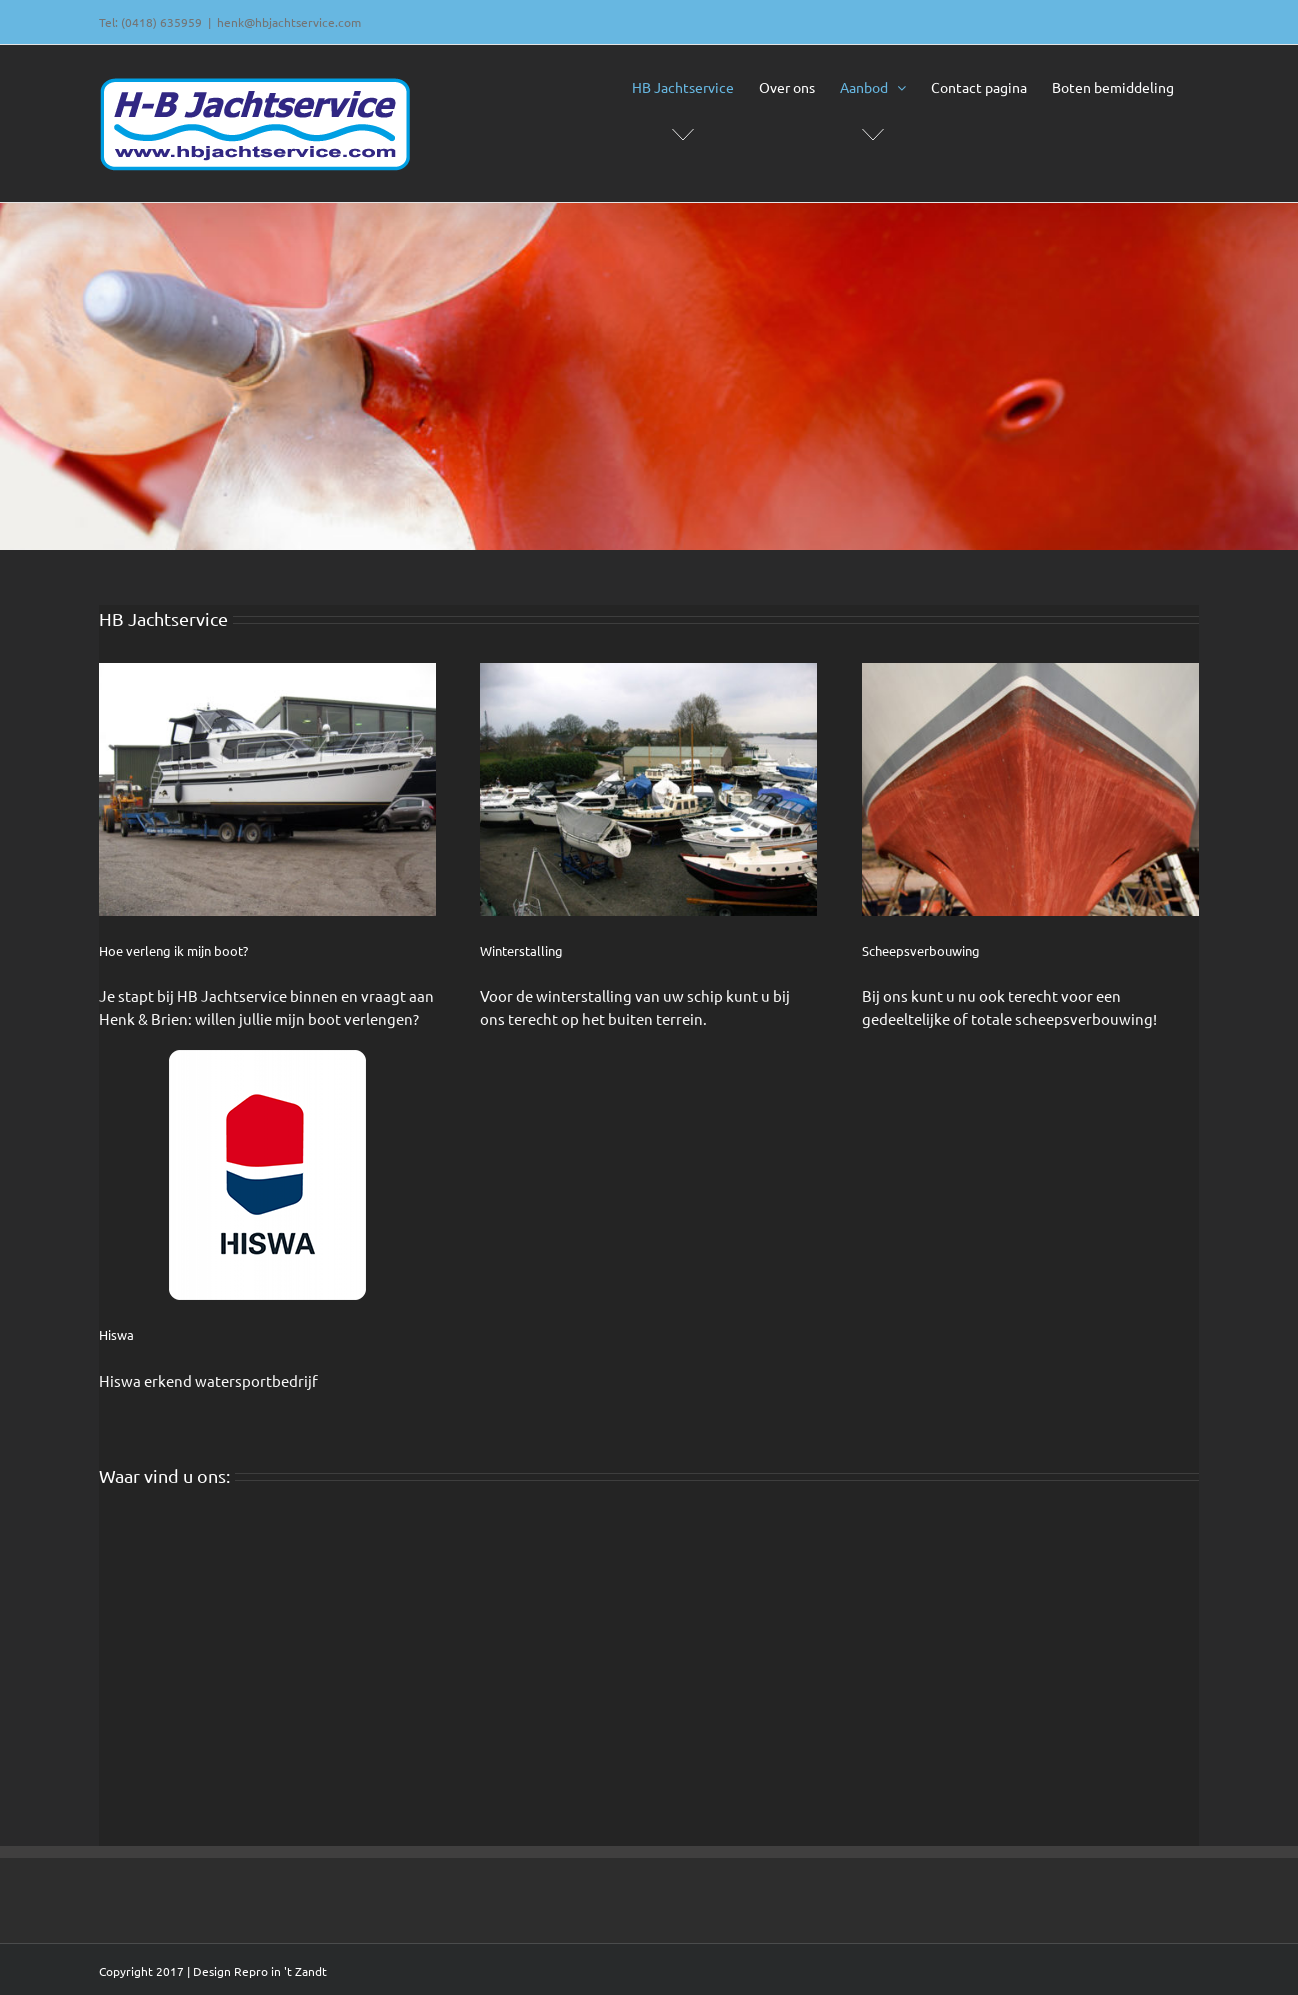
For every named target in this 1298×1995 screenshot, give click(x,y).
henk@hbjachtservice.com (289, 22)
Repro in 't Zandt (280, 1971)
